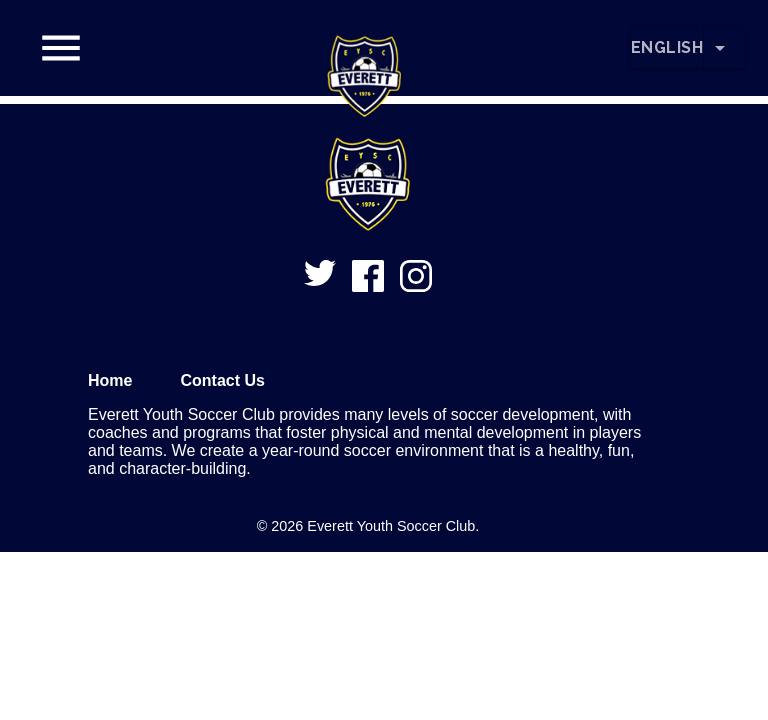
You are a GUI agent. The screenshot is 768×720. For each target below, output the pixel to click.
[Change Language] (724, 48)
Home (110, 380)
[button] (365, 48)
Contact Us (222, 380)
